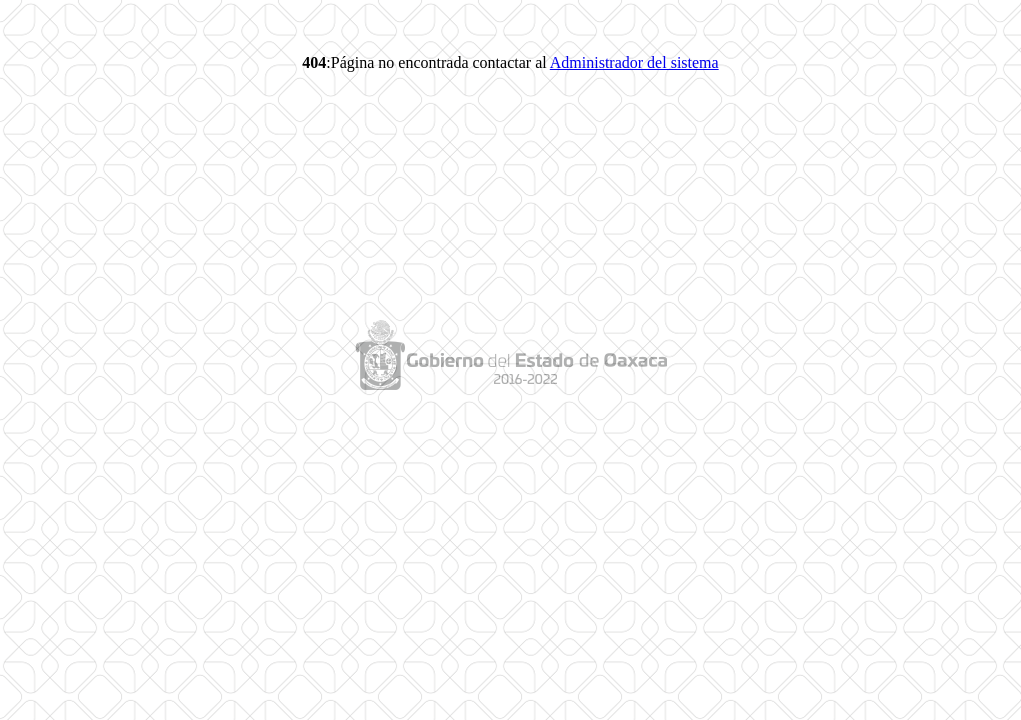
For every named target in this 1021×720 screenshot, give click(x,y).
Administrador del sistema (634, 62)
